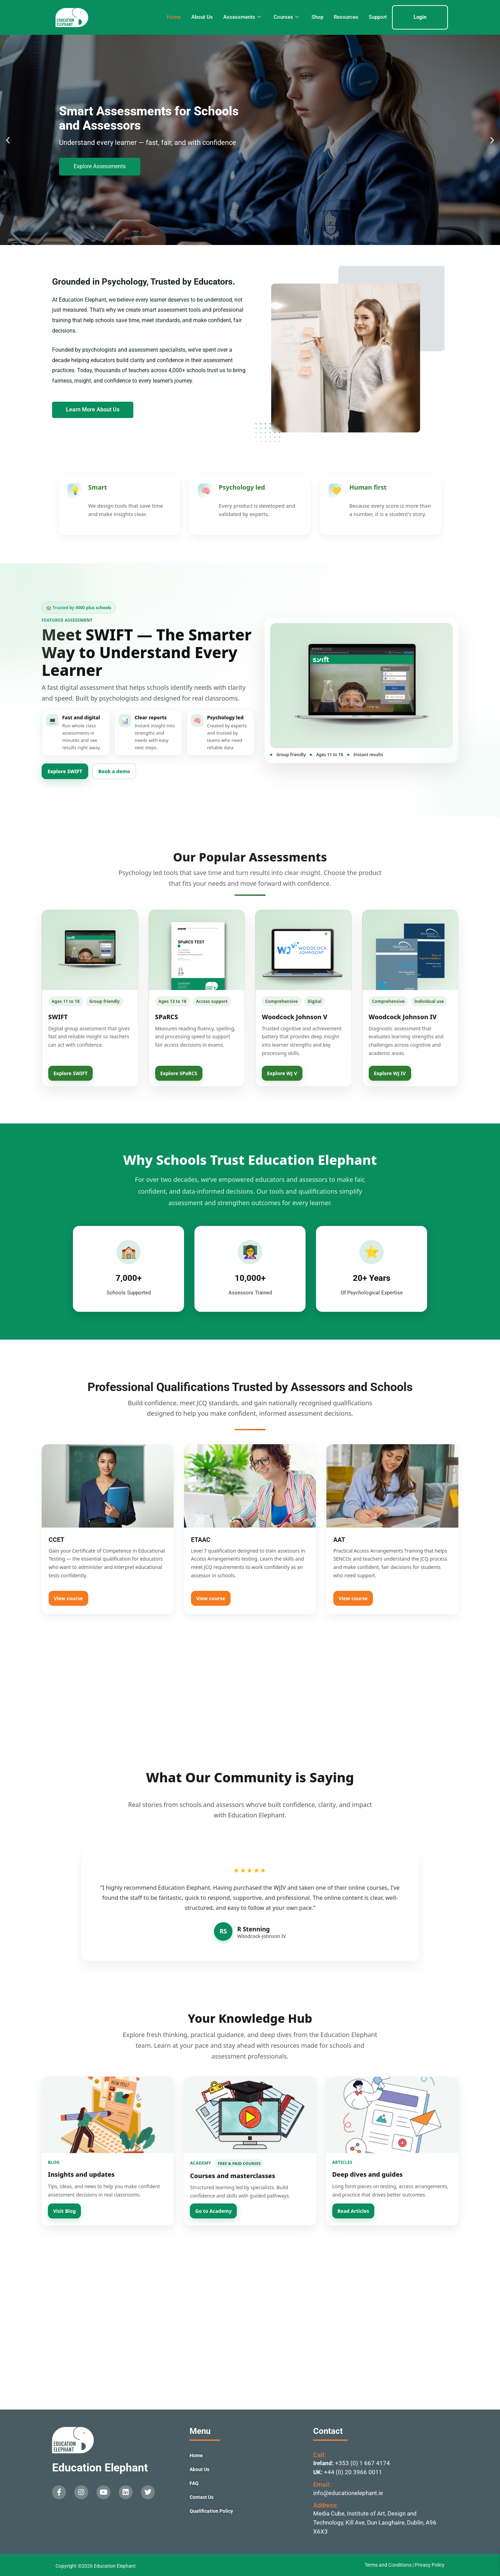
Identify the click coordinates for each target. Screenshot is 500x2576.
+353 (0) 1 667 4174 (362, 2463)
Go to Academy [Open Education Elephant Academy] (213, 2211)
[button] (7, 140)
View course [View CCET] (68, 1598)
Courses (286, 17)
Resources (346, 17)
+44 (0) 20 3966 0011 (353, 2472)
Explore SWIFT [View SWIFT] (70, 1073)
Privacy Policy (429, 2565)
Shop (317, 17)
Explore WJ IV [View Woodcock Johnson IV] (390, 1073)
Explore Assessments (100, 166)
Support (378, 17)
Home (174, 17)
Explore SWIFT (65, 771)
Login (420, 17)
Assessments (242, 17)
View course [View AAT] (353, 1598)
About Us (202, 17)
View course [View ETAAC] (210, 1598)
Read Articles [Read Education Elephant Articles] (353, 2211)
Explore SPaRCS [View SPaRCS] (178, 1073)
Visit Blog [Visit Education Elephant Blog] (64, 2211)
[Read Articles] (392, 2115)
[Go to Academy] (250, 2115)
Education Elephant (100, 2467)
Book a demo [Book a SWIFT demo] (114, 771)
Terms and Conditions (388, 2565)
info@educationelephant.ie (348, 2492)
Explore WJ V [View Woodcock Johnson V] (282, 1073)
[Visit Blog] (108, 2115)
